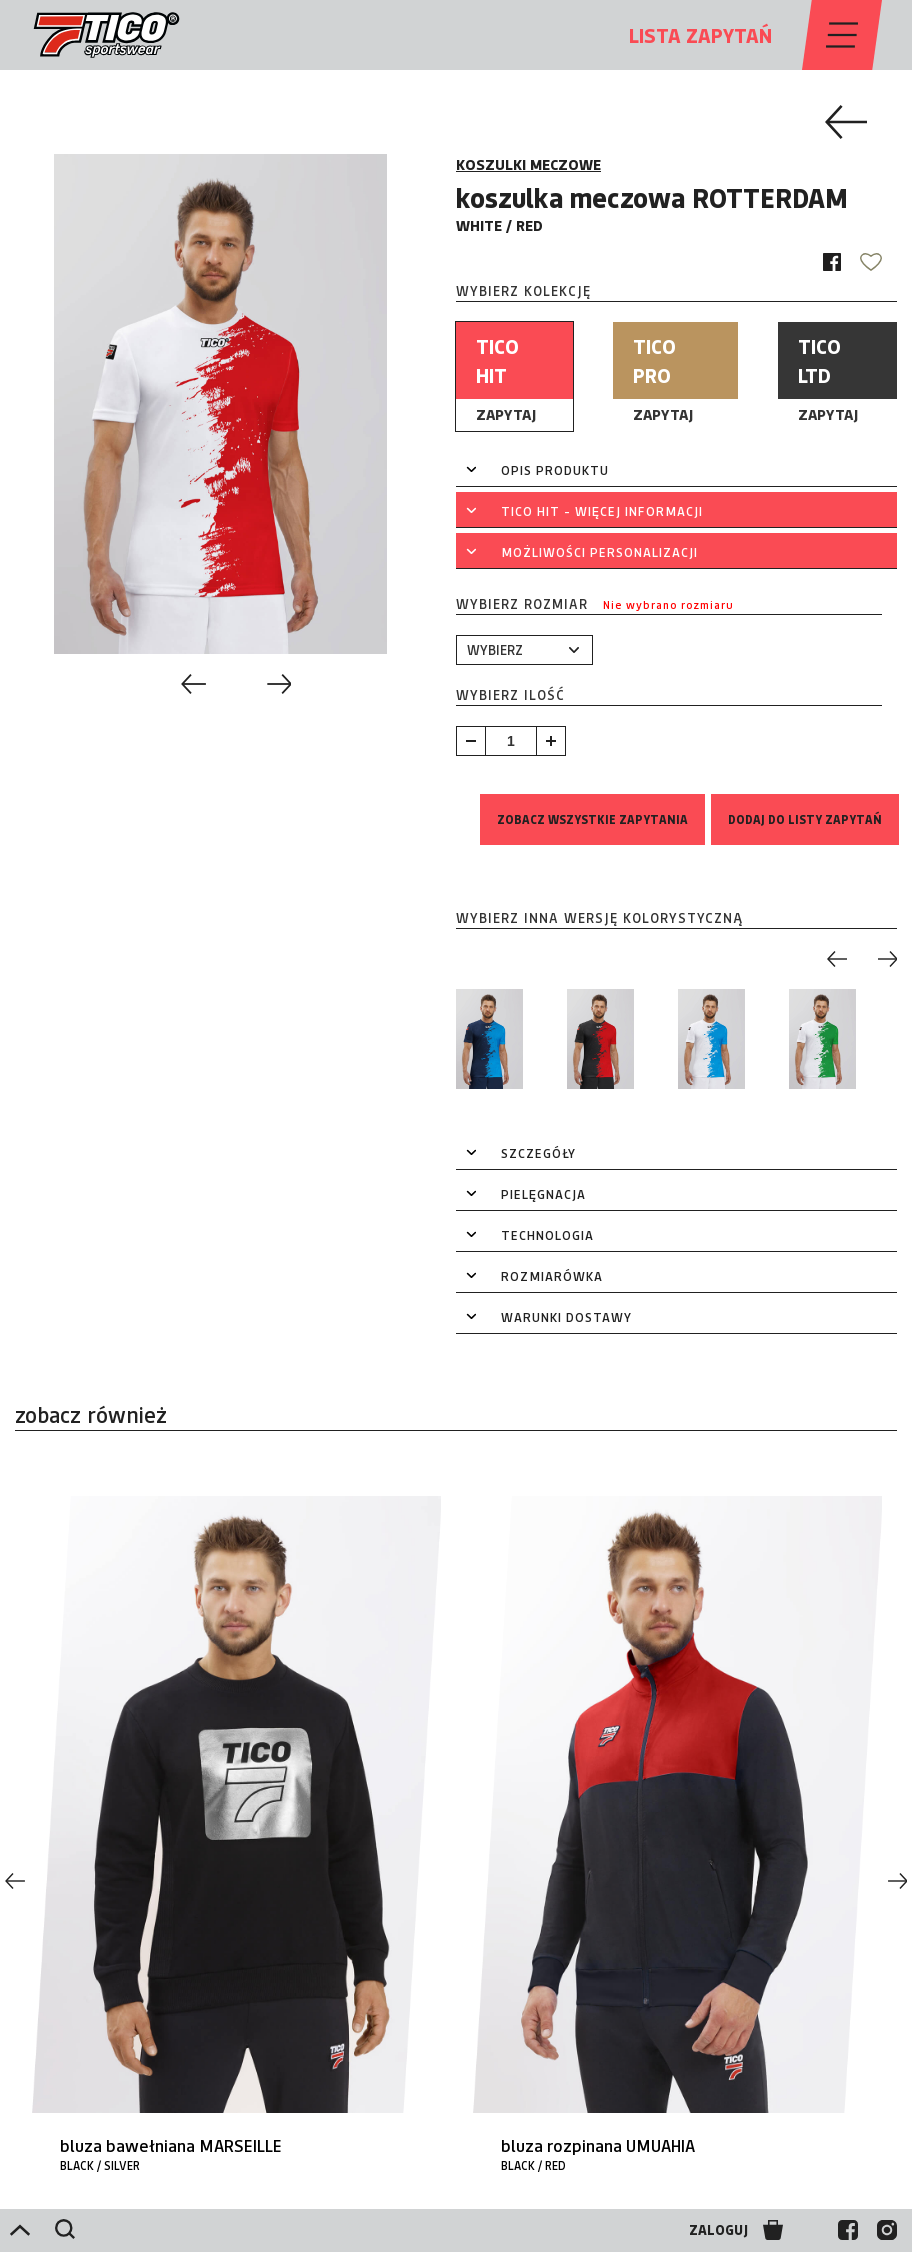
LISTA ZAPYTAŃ (700, 35)
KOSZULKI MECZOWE (528, 164)
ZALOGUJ (718, 2230)
